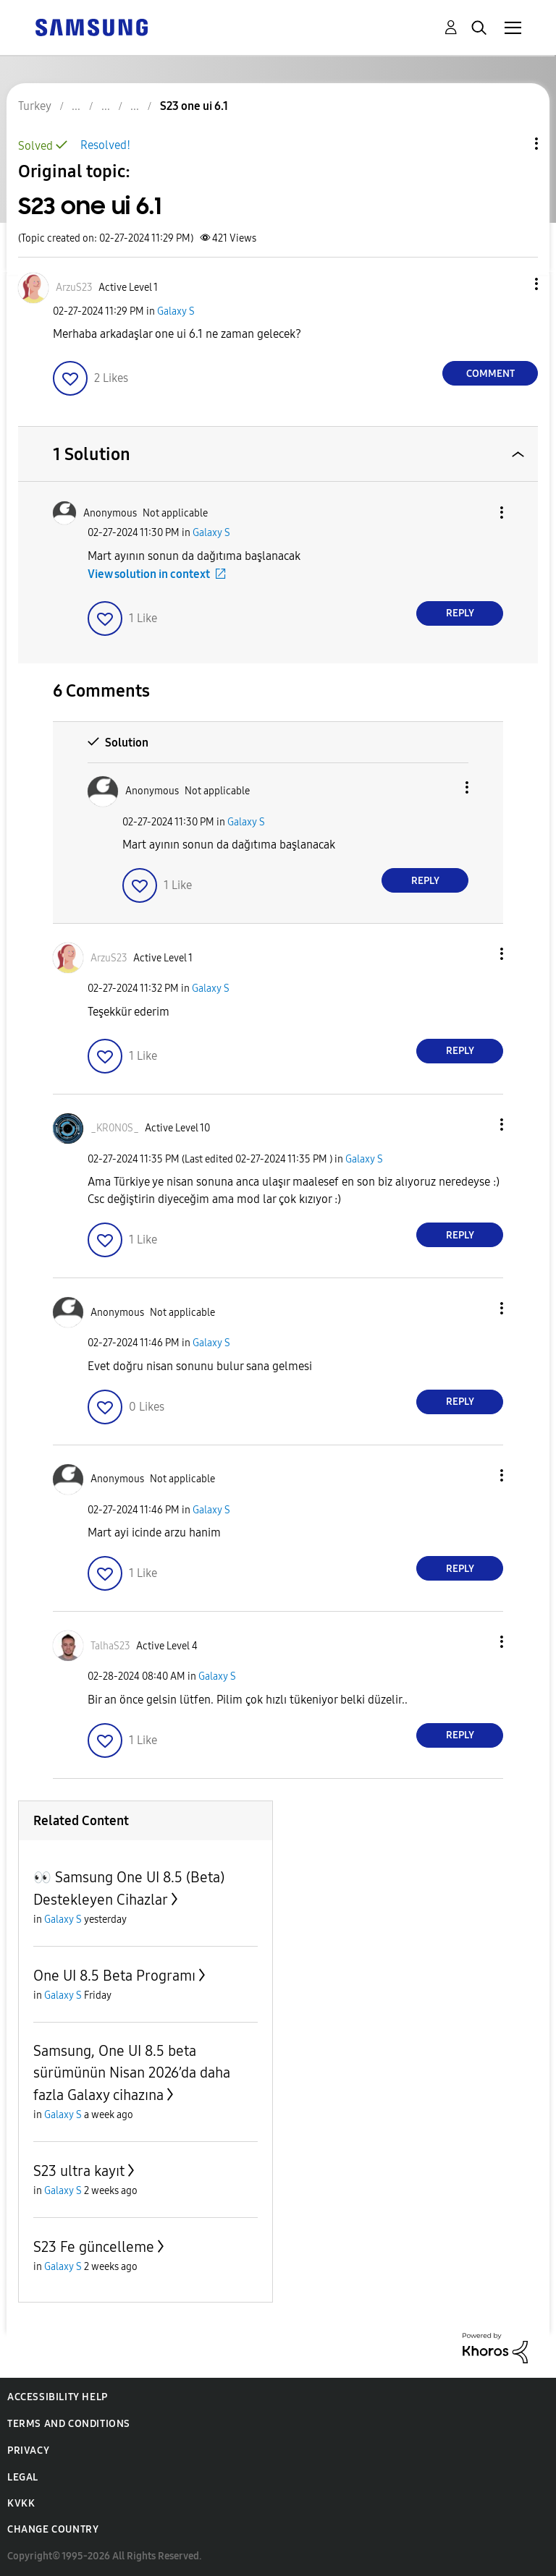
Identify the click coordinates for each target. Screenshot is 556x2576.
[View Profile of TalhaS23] (110, 1646)
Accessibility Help (57, 2397)
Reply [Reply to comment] (460, 613)
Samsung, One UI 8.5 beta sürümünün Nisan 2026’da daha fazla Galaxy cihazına (131, 2073)
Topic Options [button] (512, 143)
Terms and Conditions (68, 2424)
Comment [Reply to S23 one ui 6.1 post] (490, 373)
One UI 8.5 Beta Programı (114, 1975)
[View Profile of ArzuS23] (74, 287)
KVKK (21, 2503)
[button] (512, 284)
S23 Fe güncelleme (93, 2247)
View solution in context (149, 574)
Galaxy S (176, 311)
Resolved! (105, 145)
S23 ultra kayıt (79, 2171)
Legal (22, 2477)
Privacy (28, 2450)
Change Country (52, 2529)
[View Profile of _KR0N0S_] (114, 1128)
